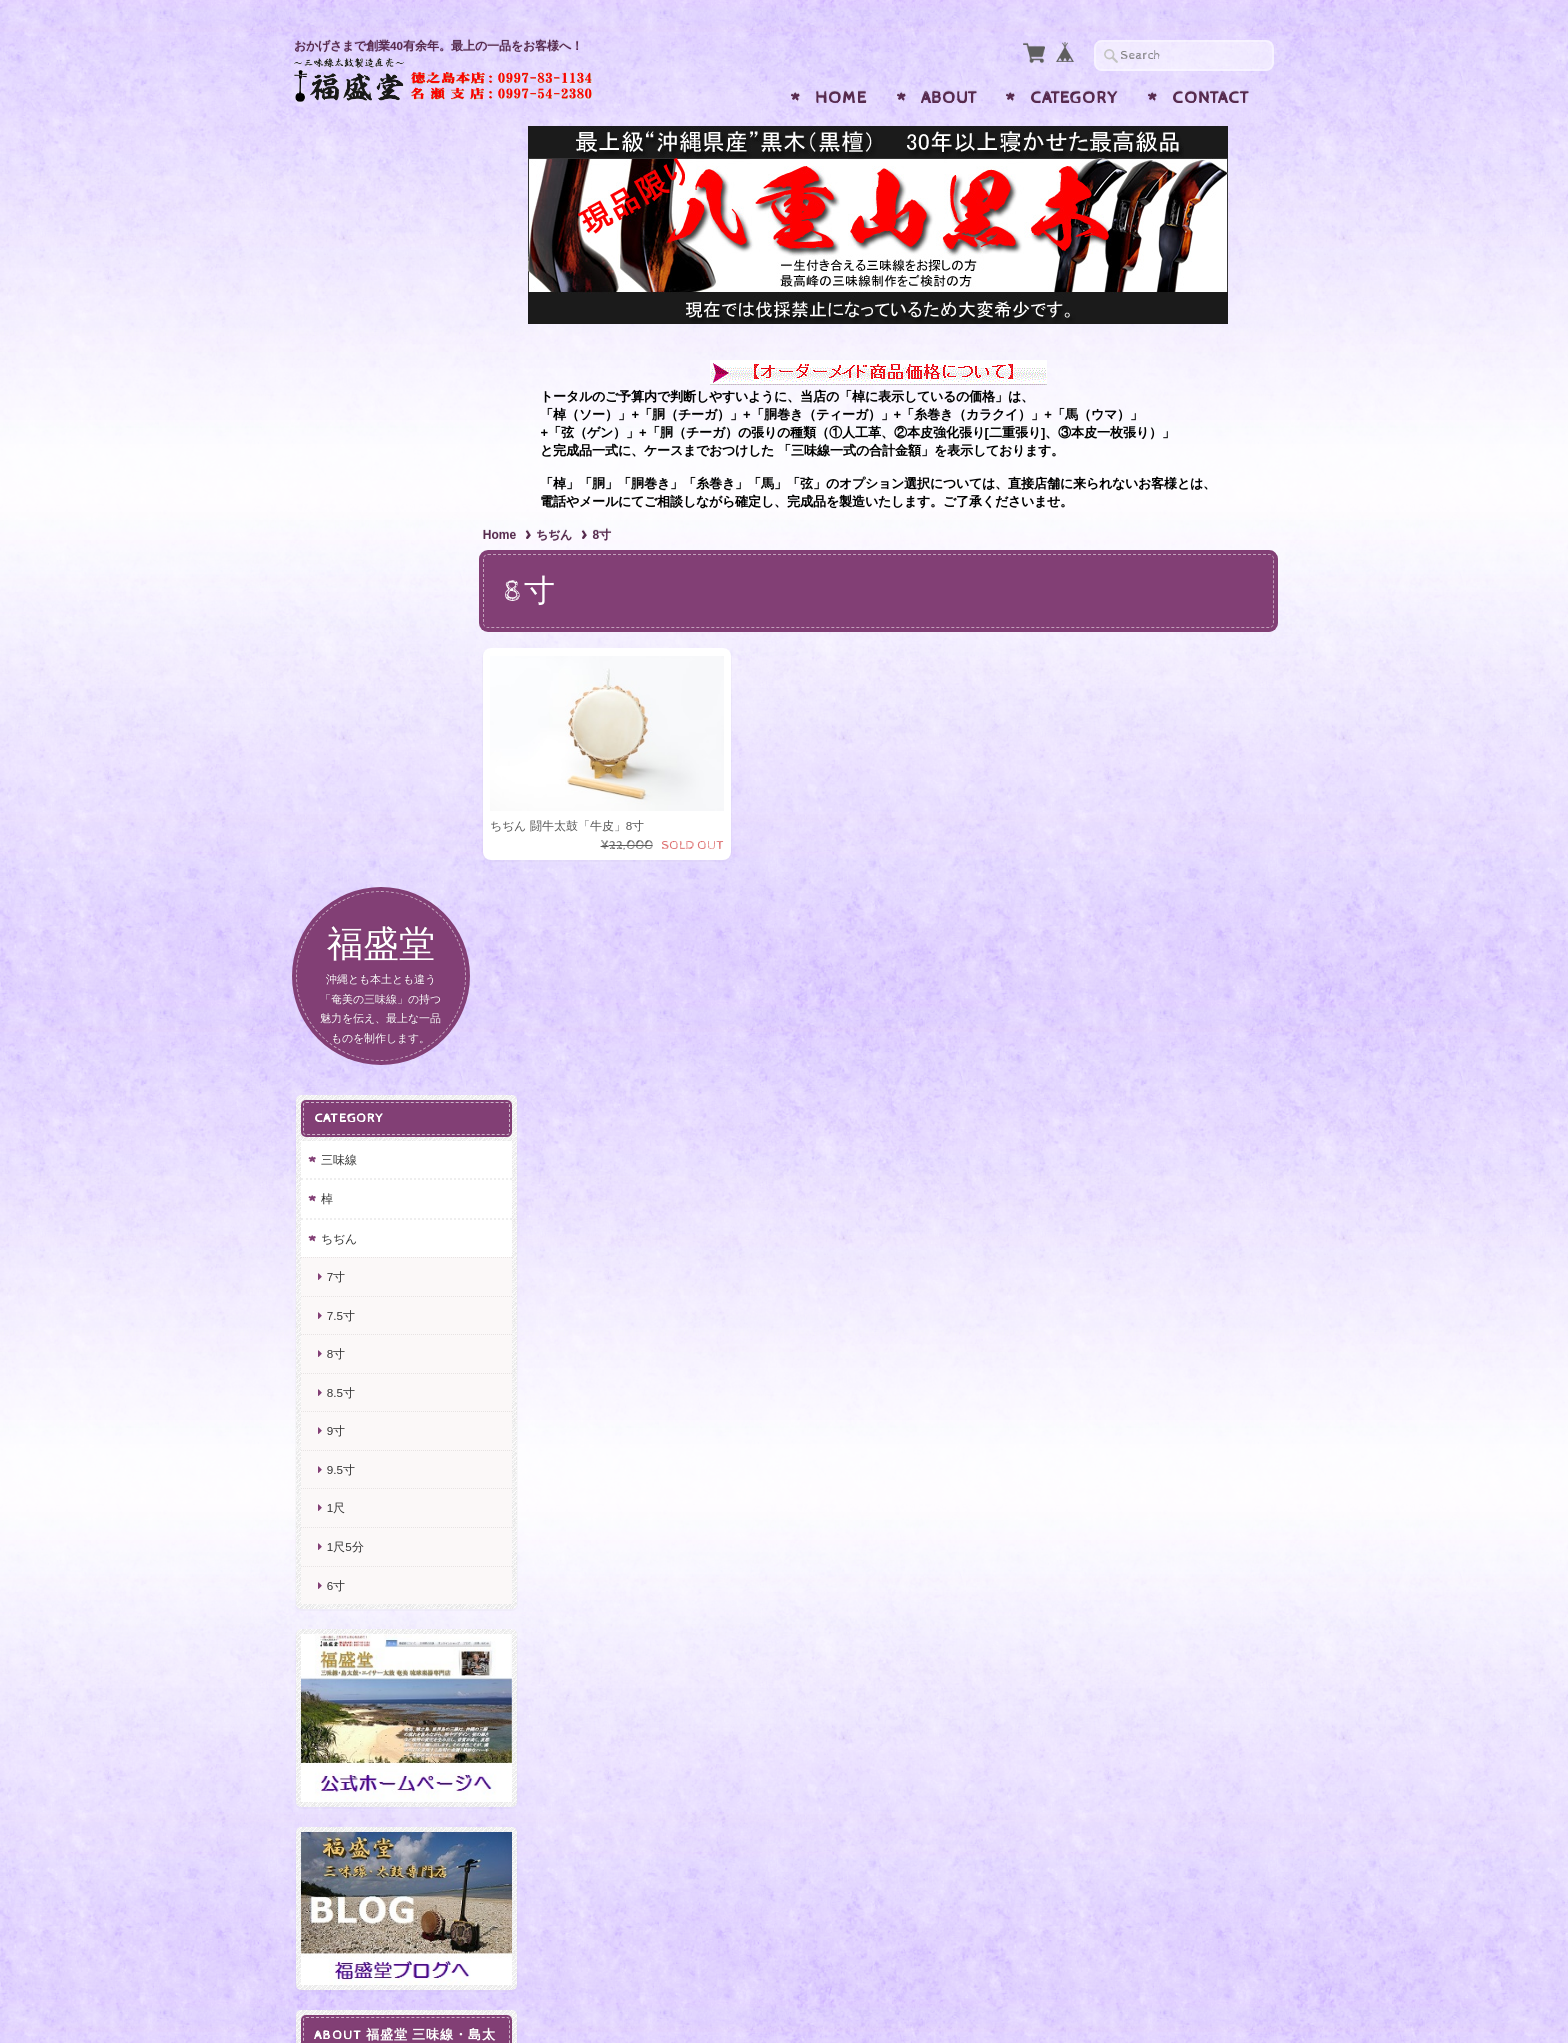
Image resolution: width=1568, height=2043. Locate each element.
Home (841, 98)
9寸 (334, 652)
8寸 (334, 575)
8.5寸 (339, 614)
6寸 (334, 806)
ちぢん (565, 535)
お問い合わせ (360, 1365)
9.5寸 (339, 691)
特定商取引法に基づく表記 (390, 1453)
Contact (1210, 98)
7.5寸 (339, 537)
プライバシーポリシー (384, 1404)
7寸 (334, 498)
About (949, 98)
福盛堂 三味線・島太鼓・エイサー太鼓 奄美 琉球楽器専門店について (390, 1308)
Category (1074, 98)
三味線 (337, 380)
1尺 (334, 729)
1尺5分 (343, 768)
